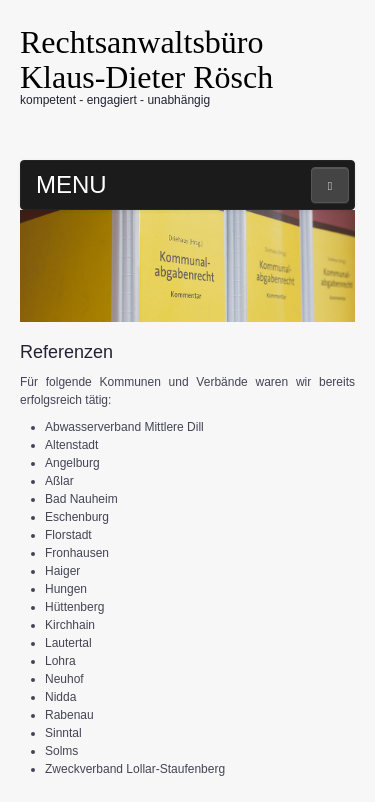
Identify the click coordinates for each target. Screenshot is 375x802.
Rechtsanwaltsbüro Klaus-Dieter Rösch (146, 59)
